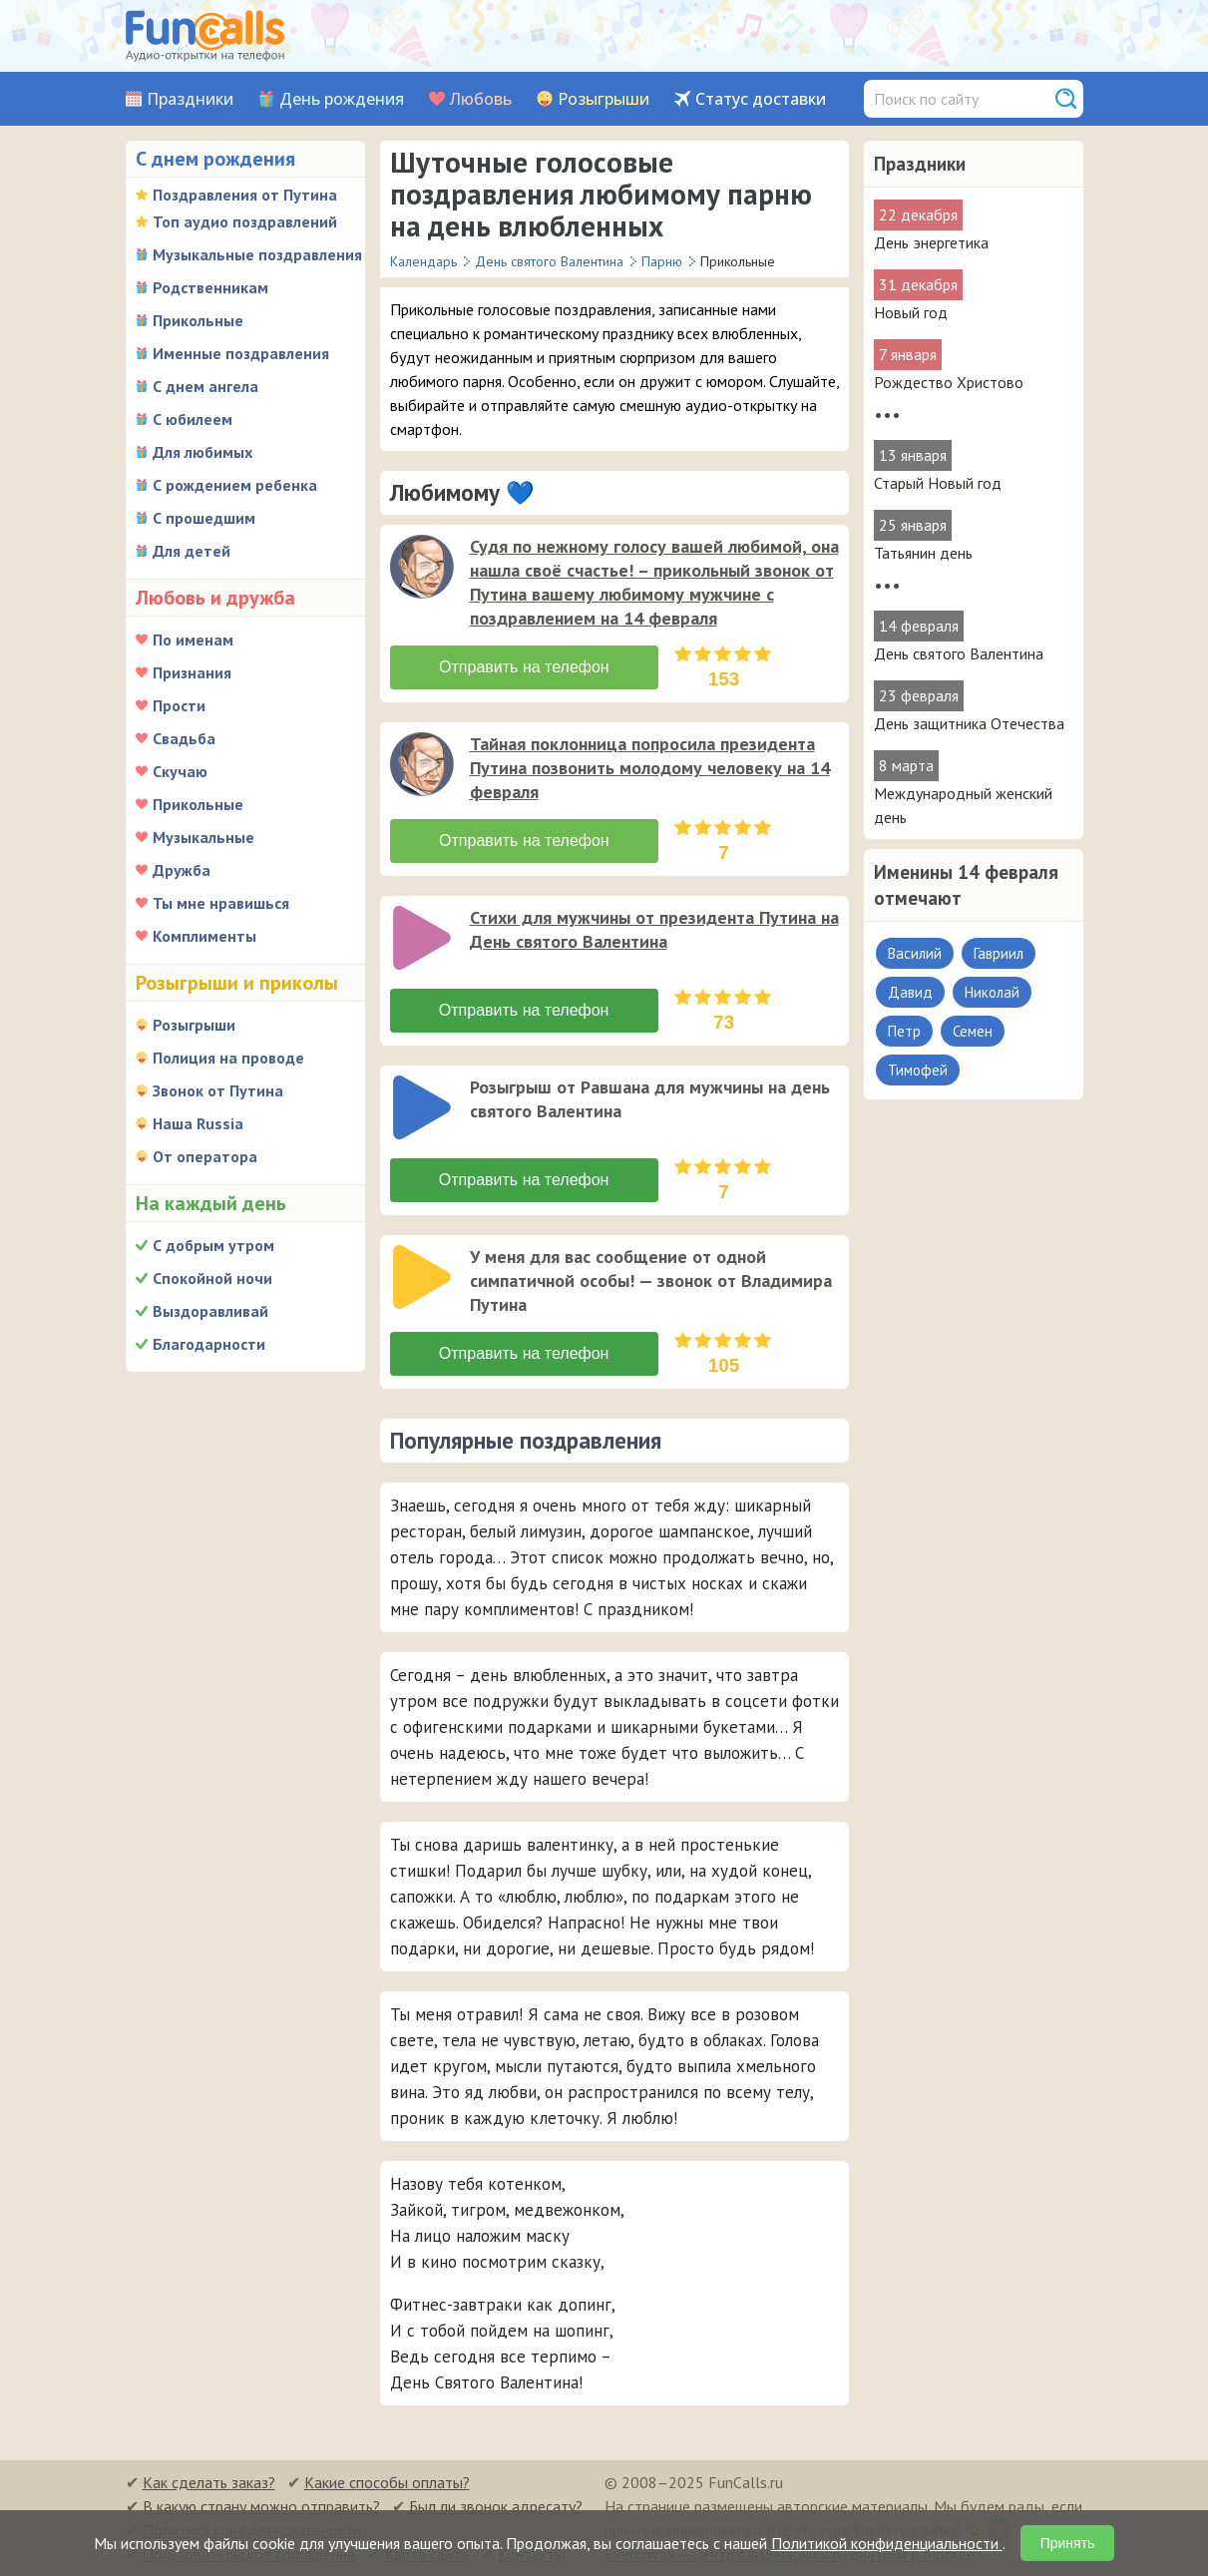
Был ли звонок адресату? (496, 2506)
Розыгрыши (603, 99)
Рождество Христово (948, 382)
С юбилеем (192, 419)
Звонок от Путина (218, 1090)
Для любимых (202, 452)
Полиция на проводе (228, 1058)
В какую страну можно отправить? (261, 2506)
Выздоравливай (210, 1311)
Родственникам (210, 287)
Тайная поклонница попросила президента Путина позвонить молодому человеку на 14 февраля (650, 767)
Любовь (481, 99)
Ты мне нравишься (221, 903)
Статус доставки (760, 99)
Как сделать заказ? (209, 2482)
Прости (179, 705)
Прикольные (198, 320)
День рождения (341, 99)
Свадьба (184, 738)
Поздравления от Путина (245, 195)
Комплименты (204, 936)
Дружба (181, 870)
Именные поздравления (241, 353)
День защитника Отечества (969, 723)
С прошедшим (204, 518)
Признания (192, 672)
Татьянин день (923, 553)
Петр (904, 1031)
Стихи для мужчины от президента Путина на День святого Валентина (654, 929)
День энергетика (931, 242)
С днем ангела (205, 386)
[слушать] (422, 567)
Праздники (190, 99)
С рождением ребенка (235, 485)
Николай (992, 992)
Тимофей (918, 1070)
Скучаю (180, 771)
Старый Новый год (938, 483)
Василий (915, 953)
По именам (193, 639)
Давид (910, 992)
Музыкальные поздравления (257, 254)
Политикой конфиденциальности (887, 2543)
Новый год (911, 312)
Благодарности (209, 1344)
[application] (424, 569)
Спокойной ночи (212, 1278)
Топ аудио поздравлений (245, 221)
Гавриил (998, 953)
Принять (1067, 2543)
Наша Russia (198, 1123)
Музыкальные (203, 837)
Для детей (191, 551)
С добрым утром (213, 1245)
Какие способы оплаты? (387, 2482)
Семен (973, 1031)
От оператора (205, 1156)
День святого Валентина (958, 653)
